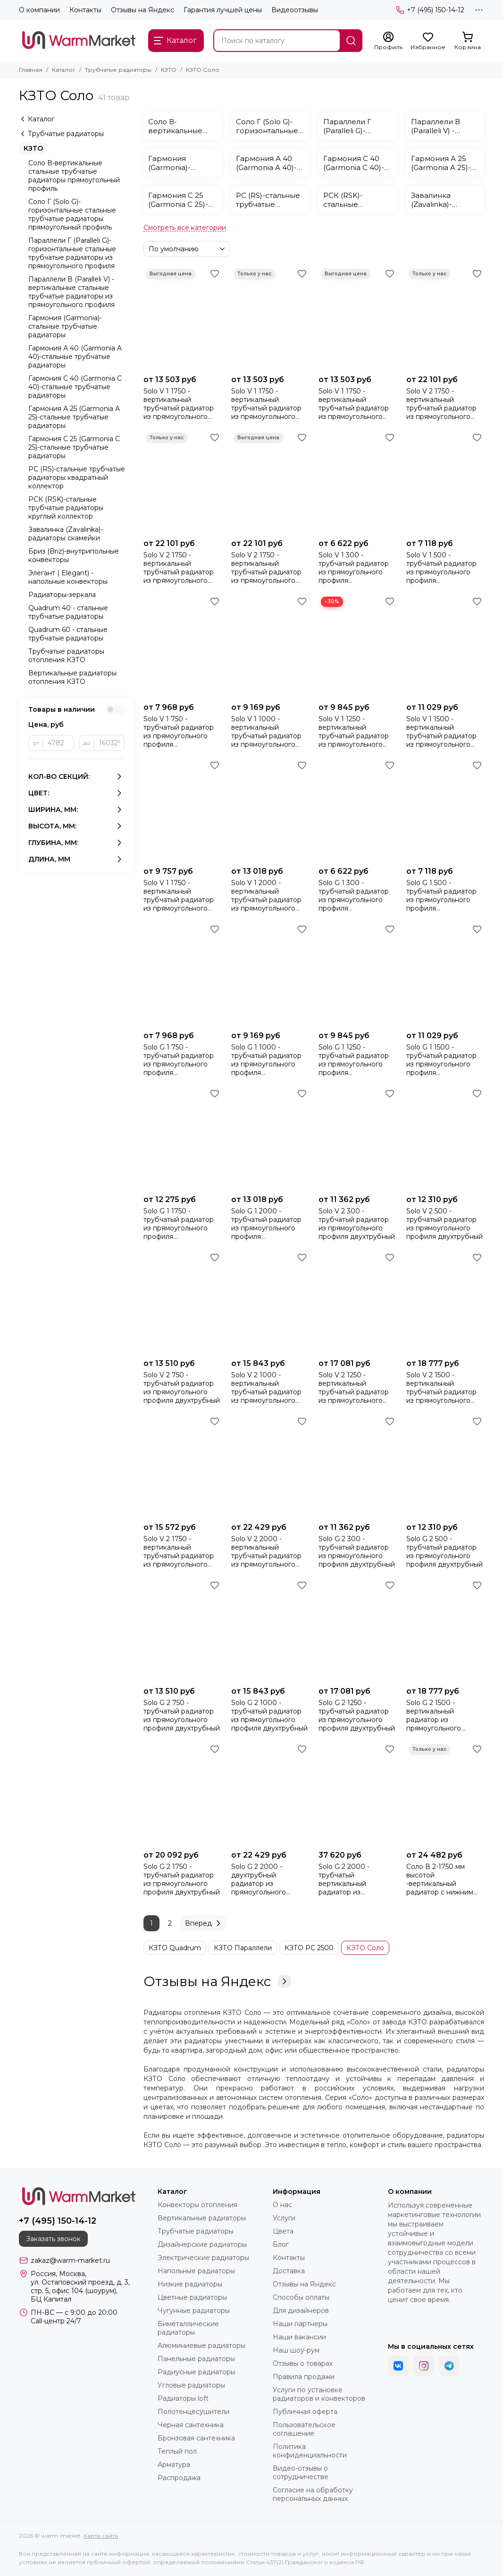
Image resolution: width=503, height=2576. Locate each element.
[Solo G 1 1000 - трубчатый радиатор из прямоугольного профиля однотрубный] (270, 974)
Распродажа (179, 2478)
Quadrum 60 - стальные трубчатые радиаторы (68, 633)
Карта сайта (101, 2535)
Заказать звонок (53, 2239)
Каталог (63, 69)
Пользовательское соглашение (304, 2429)
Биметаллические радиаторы (188, 2328)
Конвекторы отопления (197, 2205)
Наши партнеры (300, 2324)
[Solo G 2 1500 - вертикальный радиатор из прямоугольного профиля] (445, 1630)
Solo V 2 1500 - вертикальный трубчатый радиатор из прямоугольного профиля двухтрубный (444, 1388)
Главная (30, 69)
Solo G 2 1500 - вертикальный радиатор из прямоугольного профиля (433, 1715)
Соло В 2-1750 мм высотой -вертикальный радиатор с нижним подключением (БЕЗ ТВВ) (441, 1879)
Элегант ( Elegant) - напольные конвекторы (68, 577)
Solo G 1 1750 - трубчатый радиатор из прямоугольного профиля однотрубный (178, 1224)
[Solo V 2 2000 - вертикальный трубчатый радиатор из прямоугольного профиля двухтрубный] (270, 1466)
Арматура (174, 2464)
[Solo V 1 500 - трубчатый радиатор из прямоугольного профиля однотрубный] (445, 482)
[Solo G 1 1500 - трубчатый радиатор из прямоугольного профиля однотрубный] (445, 974)
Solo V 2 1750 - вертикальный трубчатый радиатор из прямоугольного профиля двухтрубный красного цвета (181, 568)
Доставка (289, 2271)
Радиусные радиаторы (196, 2372)
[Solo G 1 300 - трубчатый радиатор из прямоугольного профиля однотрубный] (358, 810)
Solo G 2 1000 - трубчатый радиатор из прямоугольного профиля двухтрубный (269, 1715)
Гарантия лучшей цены (223, 10)
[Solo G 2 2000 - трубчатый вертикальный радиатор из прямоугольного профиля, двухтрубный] (358, 1794)
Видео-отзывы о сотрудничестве (300, 2472)
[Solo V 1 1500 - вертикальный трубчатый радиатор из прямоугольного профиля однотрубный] (445, 646)
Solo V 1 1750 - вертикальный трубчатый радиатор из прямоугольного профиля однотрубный (178, 896)
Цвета (283, 2231)
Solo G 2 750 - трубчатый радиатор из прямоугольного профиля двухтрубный (181, 1715)
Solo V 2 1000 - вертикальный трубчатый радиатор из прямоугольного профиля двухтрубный (269, 1388)
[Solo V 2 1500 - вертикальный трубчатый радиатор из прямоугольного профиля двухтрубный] (445, 1302)
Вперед (204, 1923)
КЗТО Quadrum (175, 1948)
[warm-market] (79, 40)
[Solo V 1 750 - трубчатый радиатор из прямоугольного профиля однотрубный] (182, 646)
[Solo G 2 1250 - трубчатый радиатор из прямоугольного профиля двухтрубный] (358, 1630)
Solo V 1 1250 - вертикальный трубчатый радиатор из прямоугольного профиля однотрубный (354, 732)
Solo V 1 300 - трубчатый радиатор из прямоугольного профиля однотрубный (354, 568)
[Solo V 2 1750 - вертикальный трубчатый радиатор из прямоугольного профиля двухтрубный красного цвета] (182, 482)
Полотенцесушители (193, 2411)
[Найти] (351, 40)
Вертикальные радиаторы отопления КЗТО (72, 677)
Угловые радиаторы (191, 2385)
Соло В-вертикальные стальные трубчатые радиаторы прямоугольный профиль (74, 176)
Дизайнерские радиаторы (202, 2244)
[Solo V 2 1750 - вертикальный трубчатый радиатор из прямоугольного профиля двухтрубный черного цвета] (445, 318)
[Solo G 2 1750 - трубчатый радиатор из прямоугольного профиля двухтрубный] (182, 1794)
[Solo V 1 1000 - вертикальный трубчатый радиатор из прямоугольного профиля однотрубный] (270, 646)
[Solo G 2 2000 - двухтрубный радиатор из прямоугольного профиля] (270, 1794)
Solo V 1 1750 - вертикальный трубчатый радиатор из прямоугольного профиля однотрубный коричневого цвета (354, 404)
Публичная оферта (305, 2411)
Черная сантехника (191, 2425)
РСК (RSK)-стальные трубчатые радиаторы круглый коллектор (65, 507)
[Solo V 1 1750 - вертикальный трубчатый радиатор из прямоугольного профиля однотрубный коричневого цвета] (358, 318)
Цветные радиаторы (192, 2297)
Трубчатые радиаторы (118, 69)
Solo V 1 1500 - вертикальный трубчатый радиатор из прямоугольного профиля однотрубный (441, 732)
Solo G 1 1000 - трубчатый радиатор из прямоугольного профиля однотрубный (266, 1060)
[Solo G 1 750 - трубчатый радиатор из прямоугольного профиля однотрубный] (182, 974)
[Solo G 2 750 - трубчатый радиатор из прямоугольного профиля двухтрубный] (182, 1630)
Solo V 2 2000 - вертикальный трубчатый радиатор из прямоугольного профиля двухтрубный (269, 1552)
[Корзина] (467, 41)
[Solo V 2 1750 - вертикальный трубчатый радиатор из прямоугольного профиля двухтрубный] (182, 1466)
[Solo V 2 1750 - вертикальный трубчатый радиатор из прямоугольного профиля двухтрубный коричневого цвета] (270, 482)
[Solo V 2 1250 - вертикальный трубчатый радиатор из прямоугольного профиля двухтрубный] (358, 1302)
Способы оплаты (301, 2297)
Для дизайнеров (301, 2310)
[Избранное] (428, 41)
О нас (282, 2205)
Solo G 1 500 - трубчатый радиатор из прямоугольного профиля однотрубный (441, 896)
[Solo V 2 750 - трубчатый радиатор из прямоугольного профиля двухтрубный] (182, 1302)
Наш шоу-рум (296, 2350)
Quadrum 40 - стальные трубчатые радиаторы (68, 612)
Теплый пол (177, 2451)
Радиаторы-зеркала (62, 594)
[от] (58, 743)
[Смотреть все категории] (184, 227)
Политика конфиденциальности (310, 2450)
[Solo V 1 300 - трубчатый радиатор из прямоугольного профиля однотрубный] (358, 482)
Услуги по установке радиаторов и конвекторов (319, 2394)
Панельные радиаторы (196, 2358)
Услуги (284, 2218)
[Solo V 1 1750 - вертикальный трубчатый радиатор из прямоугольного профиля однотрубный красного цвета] (270, 318)
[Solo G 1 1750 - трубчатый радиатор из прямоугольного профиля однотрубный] (182, 1138)
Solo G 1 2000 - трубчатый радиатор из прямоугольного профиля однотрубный (266, 1224)
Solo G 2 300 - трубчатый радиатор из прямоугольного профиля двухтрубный (357, 1552)
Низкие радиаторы (190, 2284)
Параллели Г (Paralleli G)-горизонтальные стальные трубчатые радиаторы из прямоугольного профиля (72, 253)
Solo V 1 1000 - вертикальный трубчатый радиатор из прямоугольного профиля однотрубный (266, 732)
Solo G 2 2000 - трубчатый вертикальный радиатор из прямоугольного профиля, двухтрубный (357, 1879)
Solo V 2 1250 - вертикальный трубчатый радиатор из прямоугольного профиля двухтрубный (357, 1388)
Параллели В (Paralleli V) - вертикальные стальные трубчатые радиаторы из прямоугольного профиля (71, 292)
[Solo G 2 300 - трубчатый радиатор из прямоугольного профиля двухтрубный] (358, 1466)
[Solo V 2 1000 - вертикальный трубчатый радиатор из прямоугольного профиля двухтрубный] (270, 1302)
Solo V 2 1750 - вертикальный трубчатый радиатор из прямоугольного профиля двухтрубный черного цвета (444, 404)
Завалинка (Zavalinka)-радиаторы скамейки (65, 533)
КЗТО (168, 69)
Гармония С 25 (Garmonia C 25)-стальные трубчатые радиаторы (74, 447)
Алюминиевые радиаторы (201, 2345)
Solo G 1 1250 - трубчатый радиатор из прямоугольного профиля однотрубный (354, 1060)
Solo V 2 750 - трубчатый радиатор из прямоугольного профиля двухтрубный (181, 1388)
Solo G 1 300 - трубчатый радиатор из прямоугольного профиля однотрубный (354, 896)
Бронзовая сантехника (196, 2438)
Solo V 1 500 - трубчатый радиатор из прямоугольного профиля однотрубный (441, 568)
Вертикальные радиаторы (202, 2218)
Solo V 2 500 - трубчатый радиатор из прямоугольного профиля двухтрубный (444, 1224)
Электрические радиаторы (203, 2257)
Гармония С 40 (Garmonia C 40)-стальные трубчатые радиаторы (75, 387)
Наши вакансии (299, 2337)
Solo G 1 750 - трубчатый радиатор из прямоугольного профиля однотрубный (178, 1060)
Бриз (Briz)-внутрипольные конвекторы (73, 555)
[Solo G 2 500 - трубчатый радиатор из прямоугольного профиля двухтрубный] (445, 1466)
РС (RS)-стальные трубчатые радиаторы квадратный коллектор (76, 477)
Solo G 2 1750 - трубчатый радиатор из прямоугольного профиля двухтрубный (181, 1879)
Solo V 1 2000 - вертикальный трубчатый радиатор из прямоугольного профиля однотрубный (266, 896)
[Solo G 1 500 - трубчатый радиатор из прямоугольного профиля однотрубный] (445, 810)
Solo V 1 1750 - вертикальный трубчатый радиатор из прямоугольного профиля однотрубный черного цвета (181, 404)
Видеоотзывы (294, 10)
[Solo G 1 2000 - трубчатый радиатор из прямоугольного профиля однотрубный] (270, 1138)
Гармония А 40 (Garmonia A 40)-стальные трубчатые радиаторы (75, 356)
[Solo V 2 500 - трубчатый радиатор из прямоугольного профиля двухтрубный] (445, 1138)
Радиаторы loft (183, 2398)
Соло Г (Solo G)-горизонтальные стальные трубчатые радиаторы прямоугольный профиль (72, 214)
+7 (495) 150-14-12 (430, 10)
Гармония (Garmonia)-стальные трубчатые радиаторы (65, 326)
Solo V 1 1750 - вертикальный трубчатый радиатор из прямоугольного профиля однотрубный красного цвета (266, 404)
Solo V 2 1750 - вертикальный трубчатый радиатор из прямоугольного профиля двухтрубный (181, 1552)
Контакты (85, 10)
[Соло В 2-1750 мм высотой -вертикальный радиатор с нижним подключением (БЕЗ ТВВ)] (445, 1794)
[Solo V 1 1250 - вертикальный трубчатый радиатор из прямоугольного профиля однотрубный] (358, 646)
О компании (39, 10)
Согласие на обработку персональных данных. (313, 2494)
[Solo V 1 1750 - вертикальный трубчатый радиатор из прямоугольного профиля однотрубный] (182, 810)
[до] (109, 743)
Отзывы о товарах (303, 2363)
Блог (281, 2244)
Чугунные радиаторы (194, 2310)
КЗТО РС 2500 (309, 1948)
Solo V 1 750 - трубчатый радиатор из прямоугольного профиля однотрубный (178, 732)
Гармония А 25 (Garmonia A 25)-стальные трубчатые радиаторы (74, 417)
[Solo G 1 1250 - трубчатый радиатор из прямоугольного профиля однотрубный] (358, 974)
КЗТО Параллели (243, 1948)
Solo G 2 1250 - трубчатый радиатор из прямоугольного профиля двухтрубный (357, 1715)
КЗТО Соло (365, 1948)
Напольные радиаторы (196, 2271)
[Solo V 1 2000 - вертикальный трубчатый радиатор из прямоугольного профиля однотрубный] (270, 810)
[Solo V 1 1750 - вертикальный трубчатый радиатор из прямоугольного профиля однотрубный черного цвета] (182, 318)
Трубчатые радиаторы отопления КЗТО (66, 655)
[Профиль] (388, 41)
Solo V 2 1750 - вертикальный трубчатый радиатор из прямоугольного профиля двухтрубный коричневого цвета (269, 568)
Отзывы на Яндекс (142, 10)
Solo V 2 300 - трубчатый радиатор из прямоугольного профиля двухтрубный (357, 1224)
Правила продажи (304, 2376)
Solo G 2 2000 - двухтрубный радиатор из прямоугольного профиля (258, 1879)
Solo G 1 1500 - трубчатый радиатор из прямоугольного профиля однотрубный (441, 1060)
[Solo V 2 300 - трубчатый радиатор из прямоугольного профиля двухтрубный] (358, 1138)
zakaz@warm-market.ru (70, 2260)
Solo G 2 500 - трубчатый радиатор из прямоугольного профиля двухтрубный (444, 1552)
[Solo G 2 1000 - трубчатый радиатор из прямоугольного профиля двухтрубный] (270, 1630)
